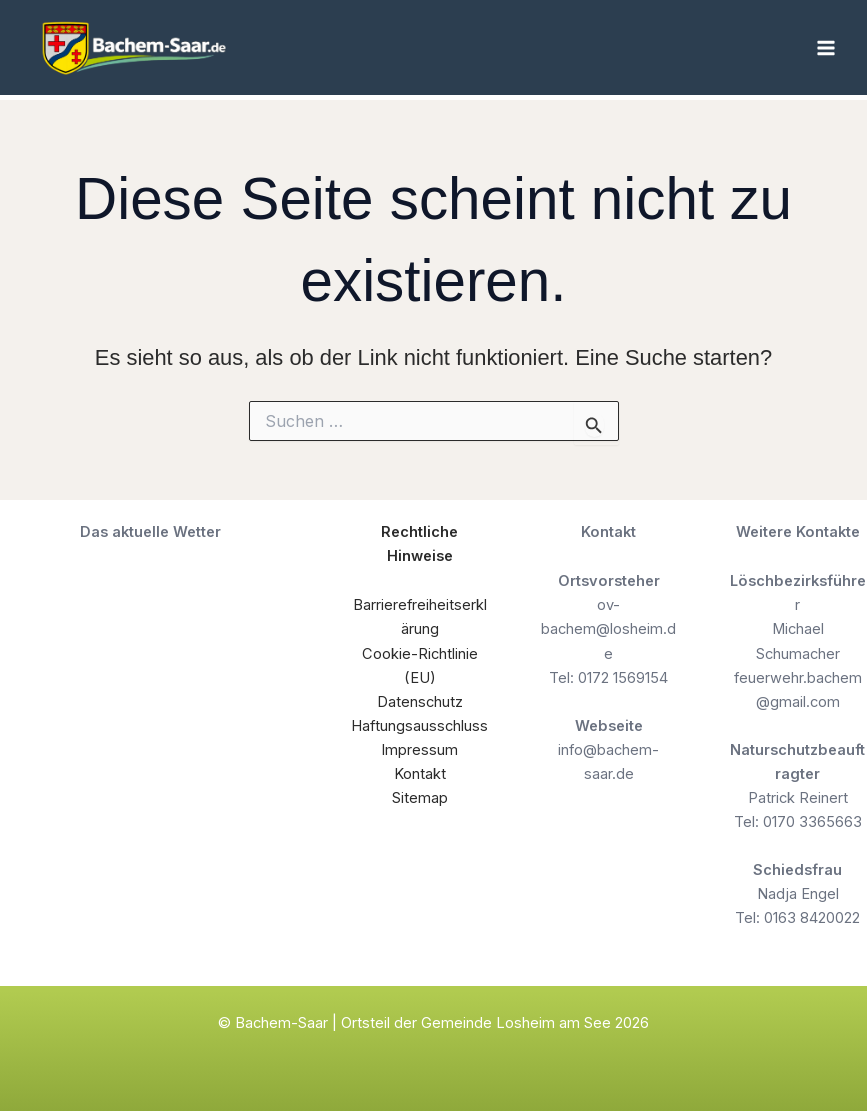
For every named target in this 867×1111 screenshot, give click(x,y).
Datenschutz (420, 702)
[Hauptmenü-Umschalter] (826, 48)
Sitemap (420, 798)
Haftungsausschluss (419, 726)
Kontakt (420, 774)
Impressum (419, 750)
